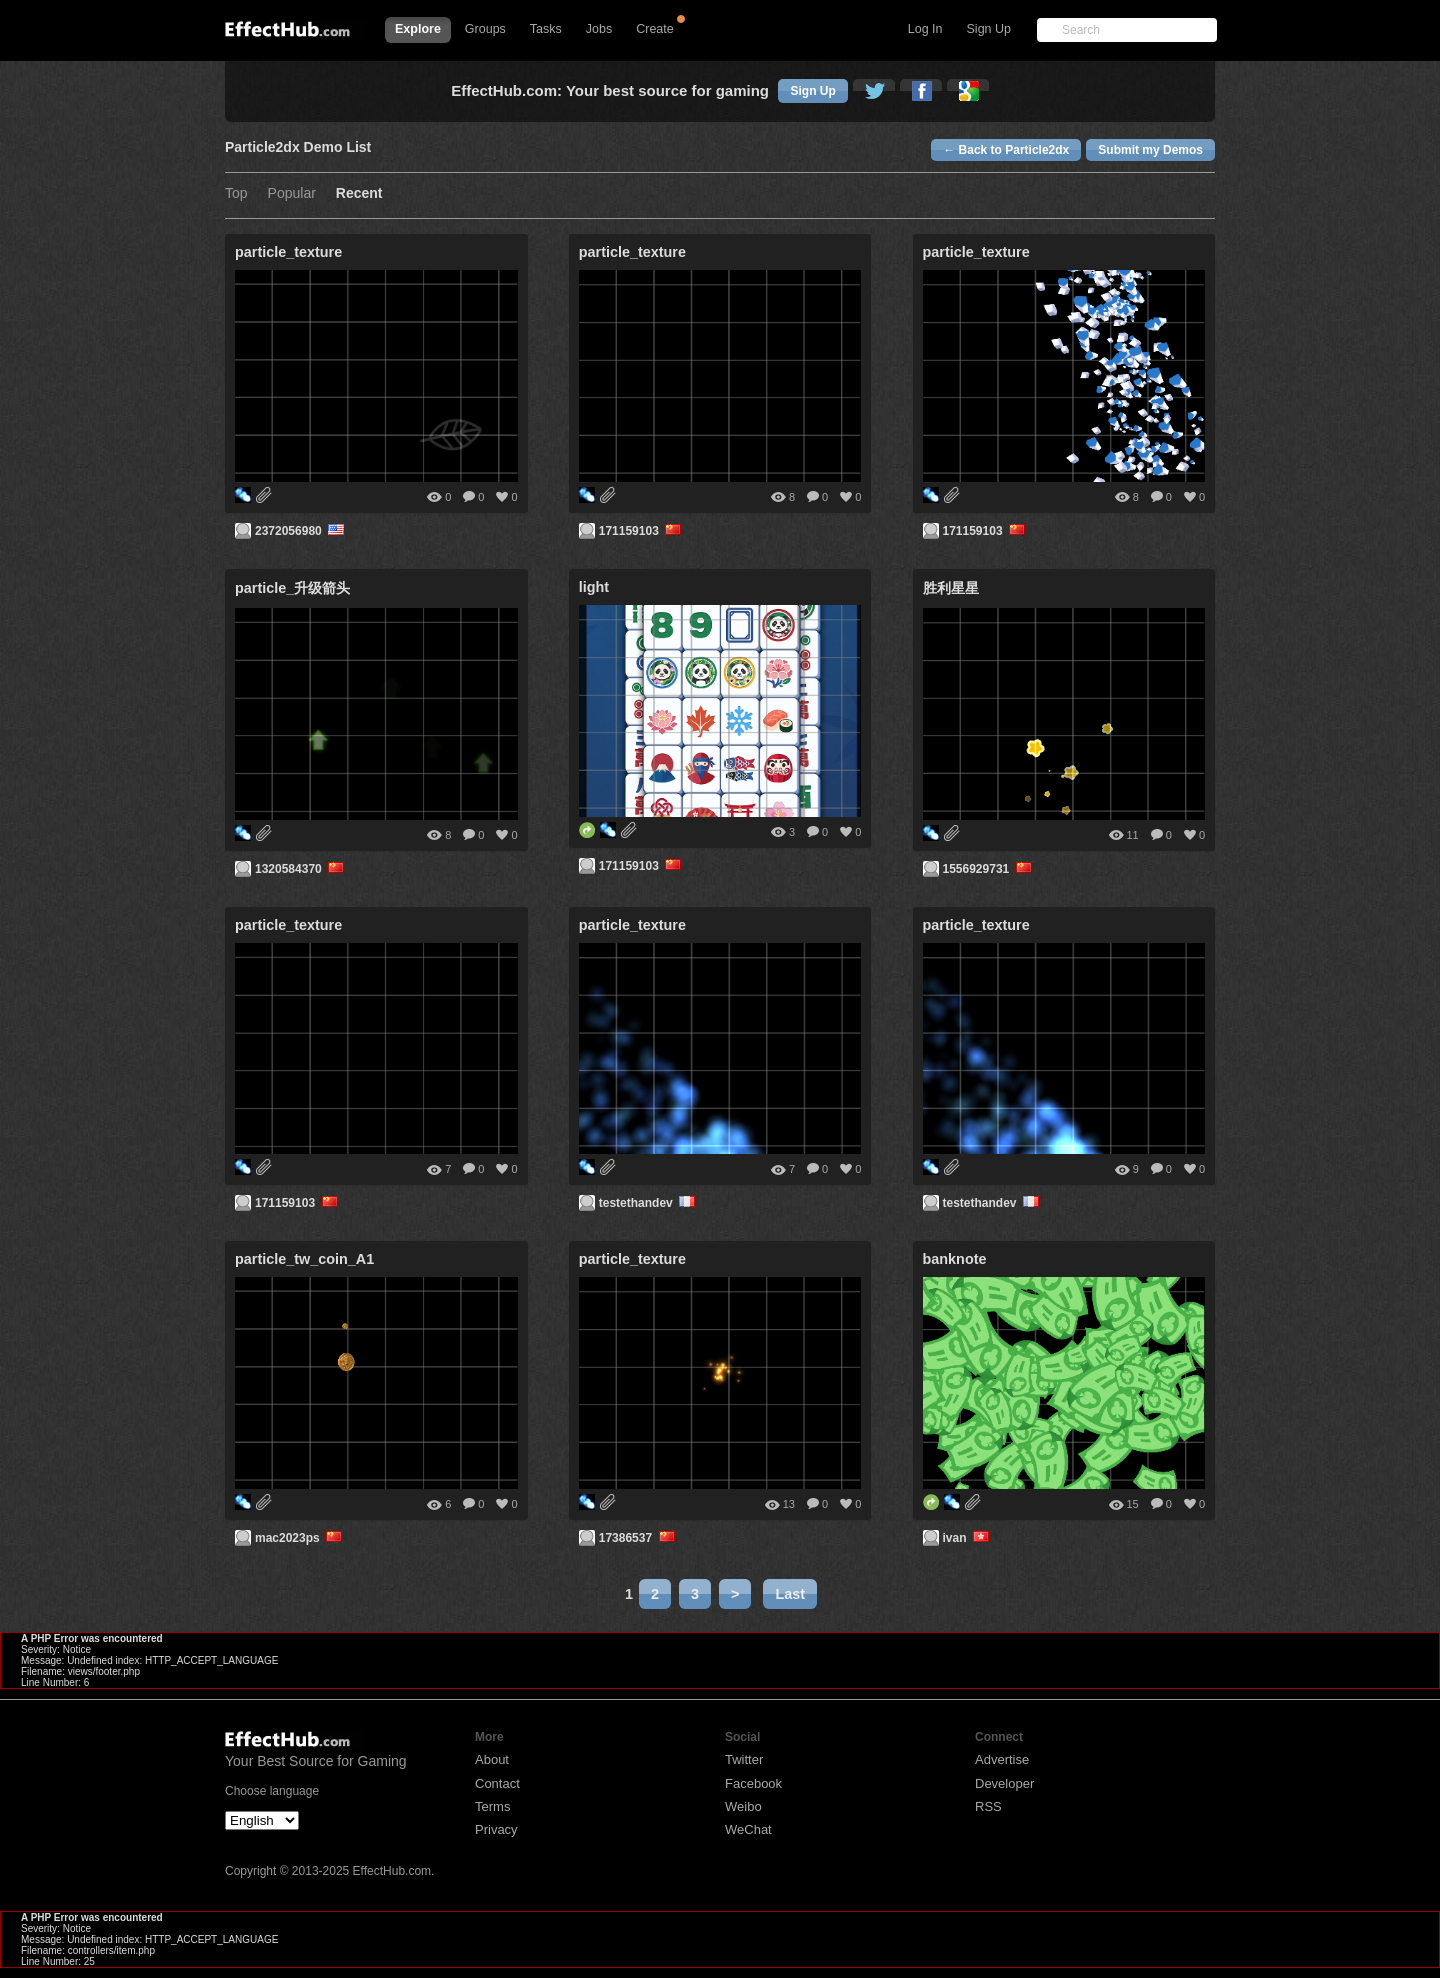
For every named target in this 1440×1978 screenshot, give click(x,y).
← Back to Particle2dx (1006, 150)
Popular (292, 193)
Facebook (753, 1783)
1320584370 (301, 869)
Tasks (546, 29)
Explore (418, 29)
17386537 (638, 1538)
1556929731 (989, 869)
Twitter (744, 1759)
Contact (497, 1783)
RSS (988, 1806)
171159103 (642, 531)
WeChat (748, 1829)
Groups (485, 29)
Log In (925, 29)
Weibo (743, 1806)
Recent (359, 193)
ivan (968, 1538)
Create (655, 29)
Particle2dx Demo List (298, 147)
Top (236, 193)
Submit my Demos (1150, 150)
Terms (492, 1806)
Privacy (496, 1829)
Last (790, 1594)
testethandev (649, 1203)
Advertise (1002, 1759)
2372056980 (301, 531)
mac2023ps (300, 1538)
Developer (1004, 1783)
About (492, 1759)
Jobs (599, 29)
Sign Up (989, 29)
